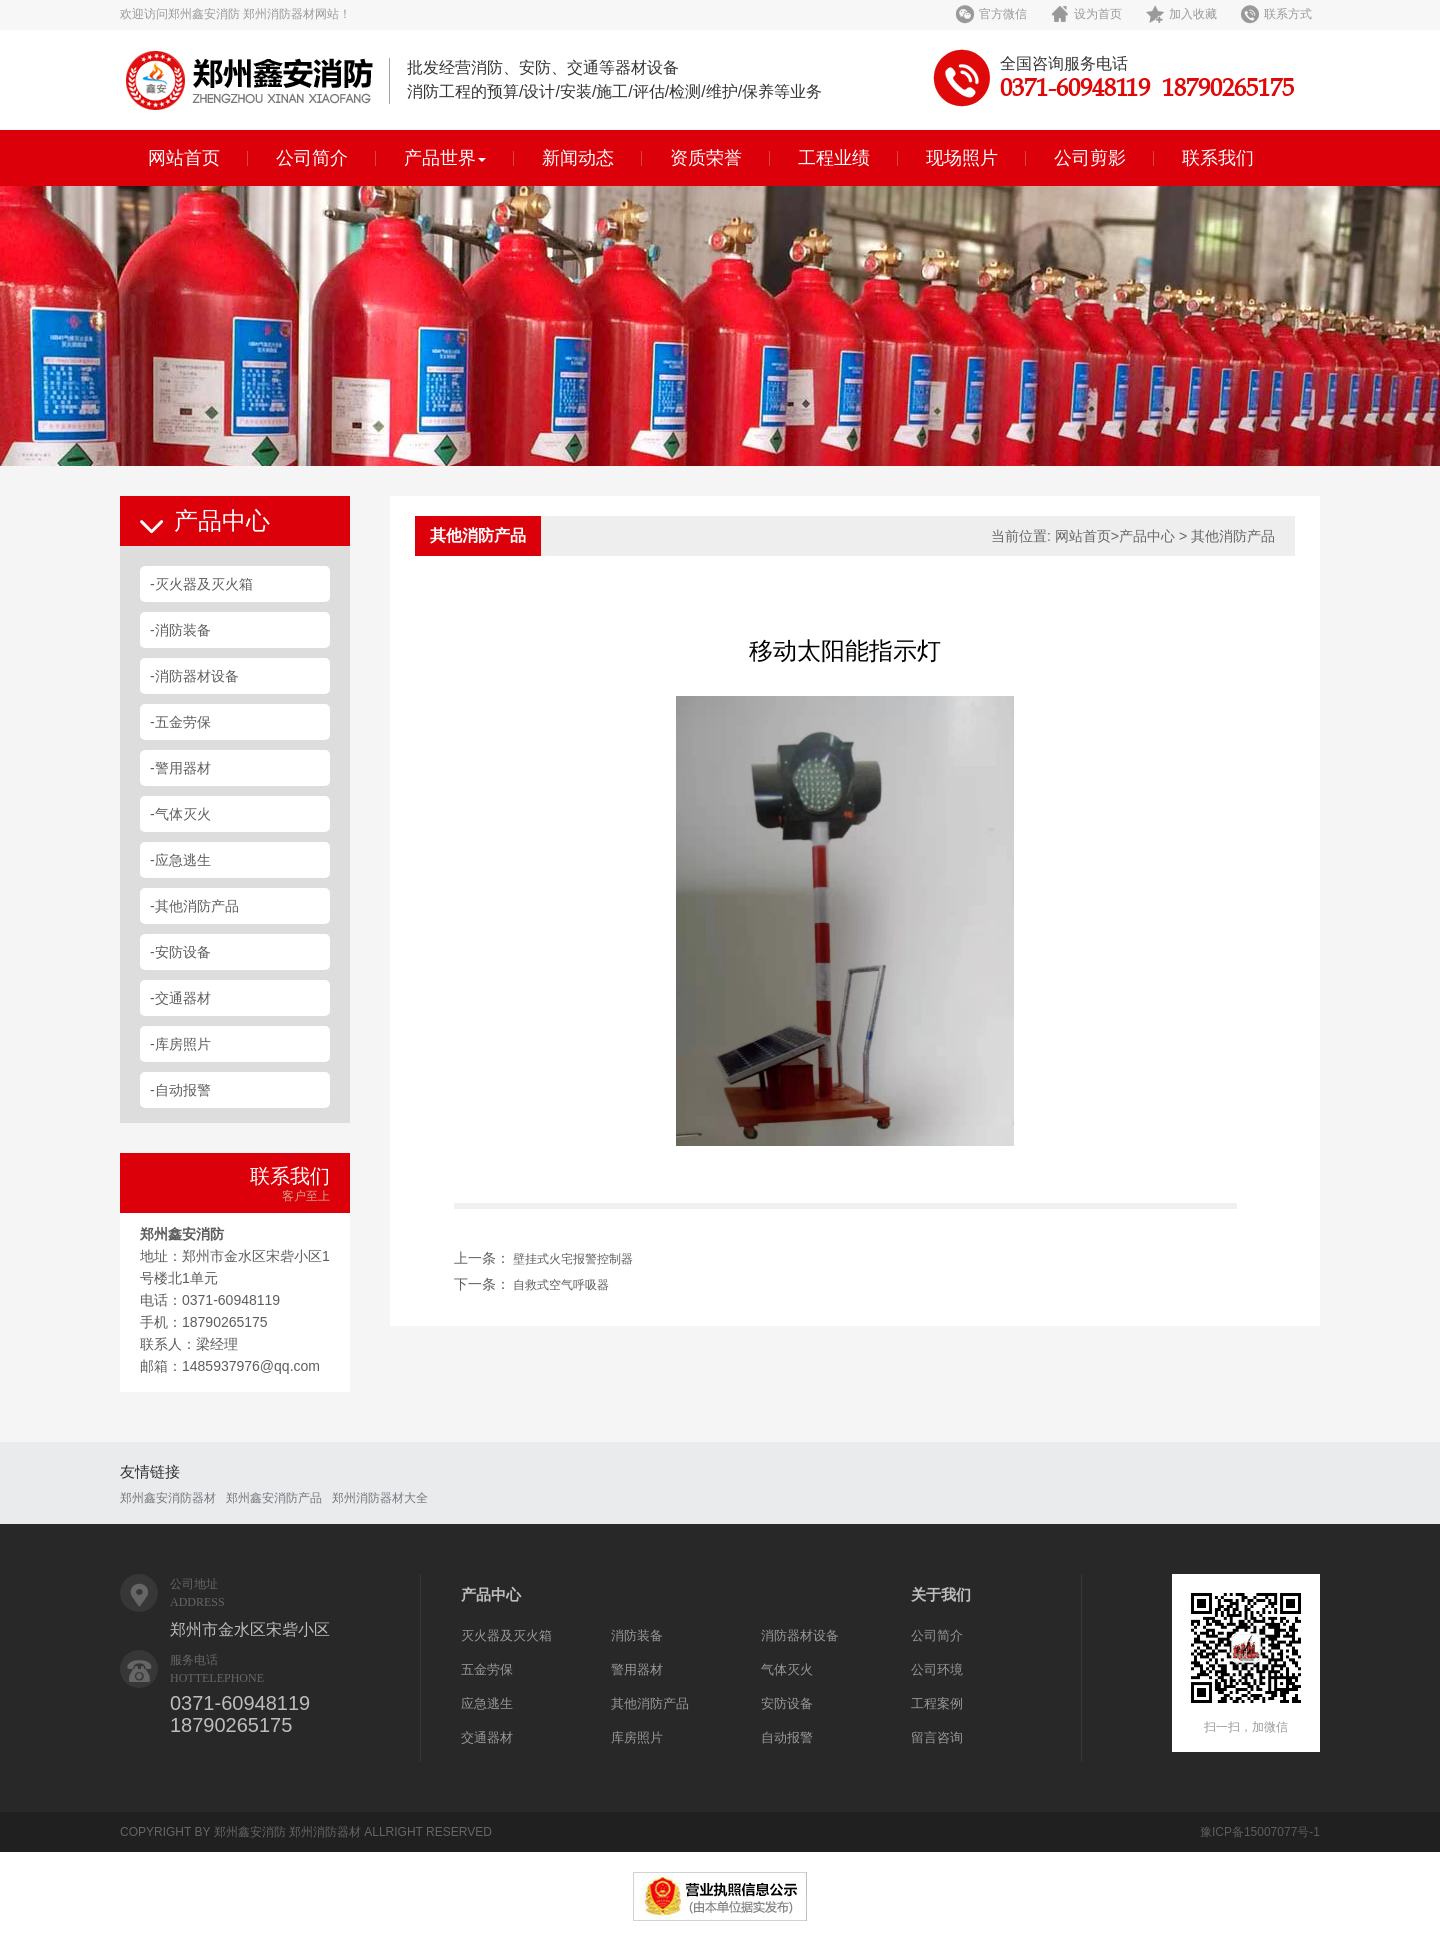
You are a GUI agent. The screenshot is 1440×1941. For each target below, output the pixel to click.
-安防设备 (180, 952)
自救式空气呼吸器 (561, 1285)
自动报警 (787, 1737)
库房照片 (637, 1737)
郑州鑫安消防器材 (168, 1498)
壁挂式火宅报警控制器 (573, 1259)
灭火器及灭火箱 (506, 1635)
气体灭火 (787, 1669)
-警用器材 (180, 768)
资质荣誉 (706, 158)
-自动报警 (180, 1090)
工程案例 (937, 1703)
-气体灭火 (180, 814)
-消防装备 (180, 630)
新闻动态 (578, 158)
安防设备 (787, 1703)
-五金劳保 (180, 722)
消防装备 (637, 1635)
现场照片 (962, 158)
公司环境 (937, 1669)
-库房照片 (180, 1044)
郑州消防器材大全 (380, 1498)
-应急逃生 (180, 860)
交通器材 (487, 1737)
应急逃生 (487, 1703)
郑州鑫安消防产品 (274, 1498)
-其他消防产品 (194, 906)
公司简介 (312, 158)
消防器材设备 (800, 1635)
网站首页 (184, 158)
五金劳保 (487, 1669)
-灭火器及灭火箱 (201, 584)
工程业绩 (834, 158)
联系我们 (1218, 158)
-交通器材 (180, 998)
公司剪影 (1090, 158)
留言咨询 (937, 1737)
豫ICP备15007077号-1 (1260, 1832)
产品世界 (445, 158)
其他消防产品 (650, 1703)
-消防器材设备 (194, 676)
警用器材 (637, 1669)
